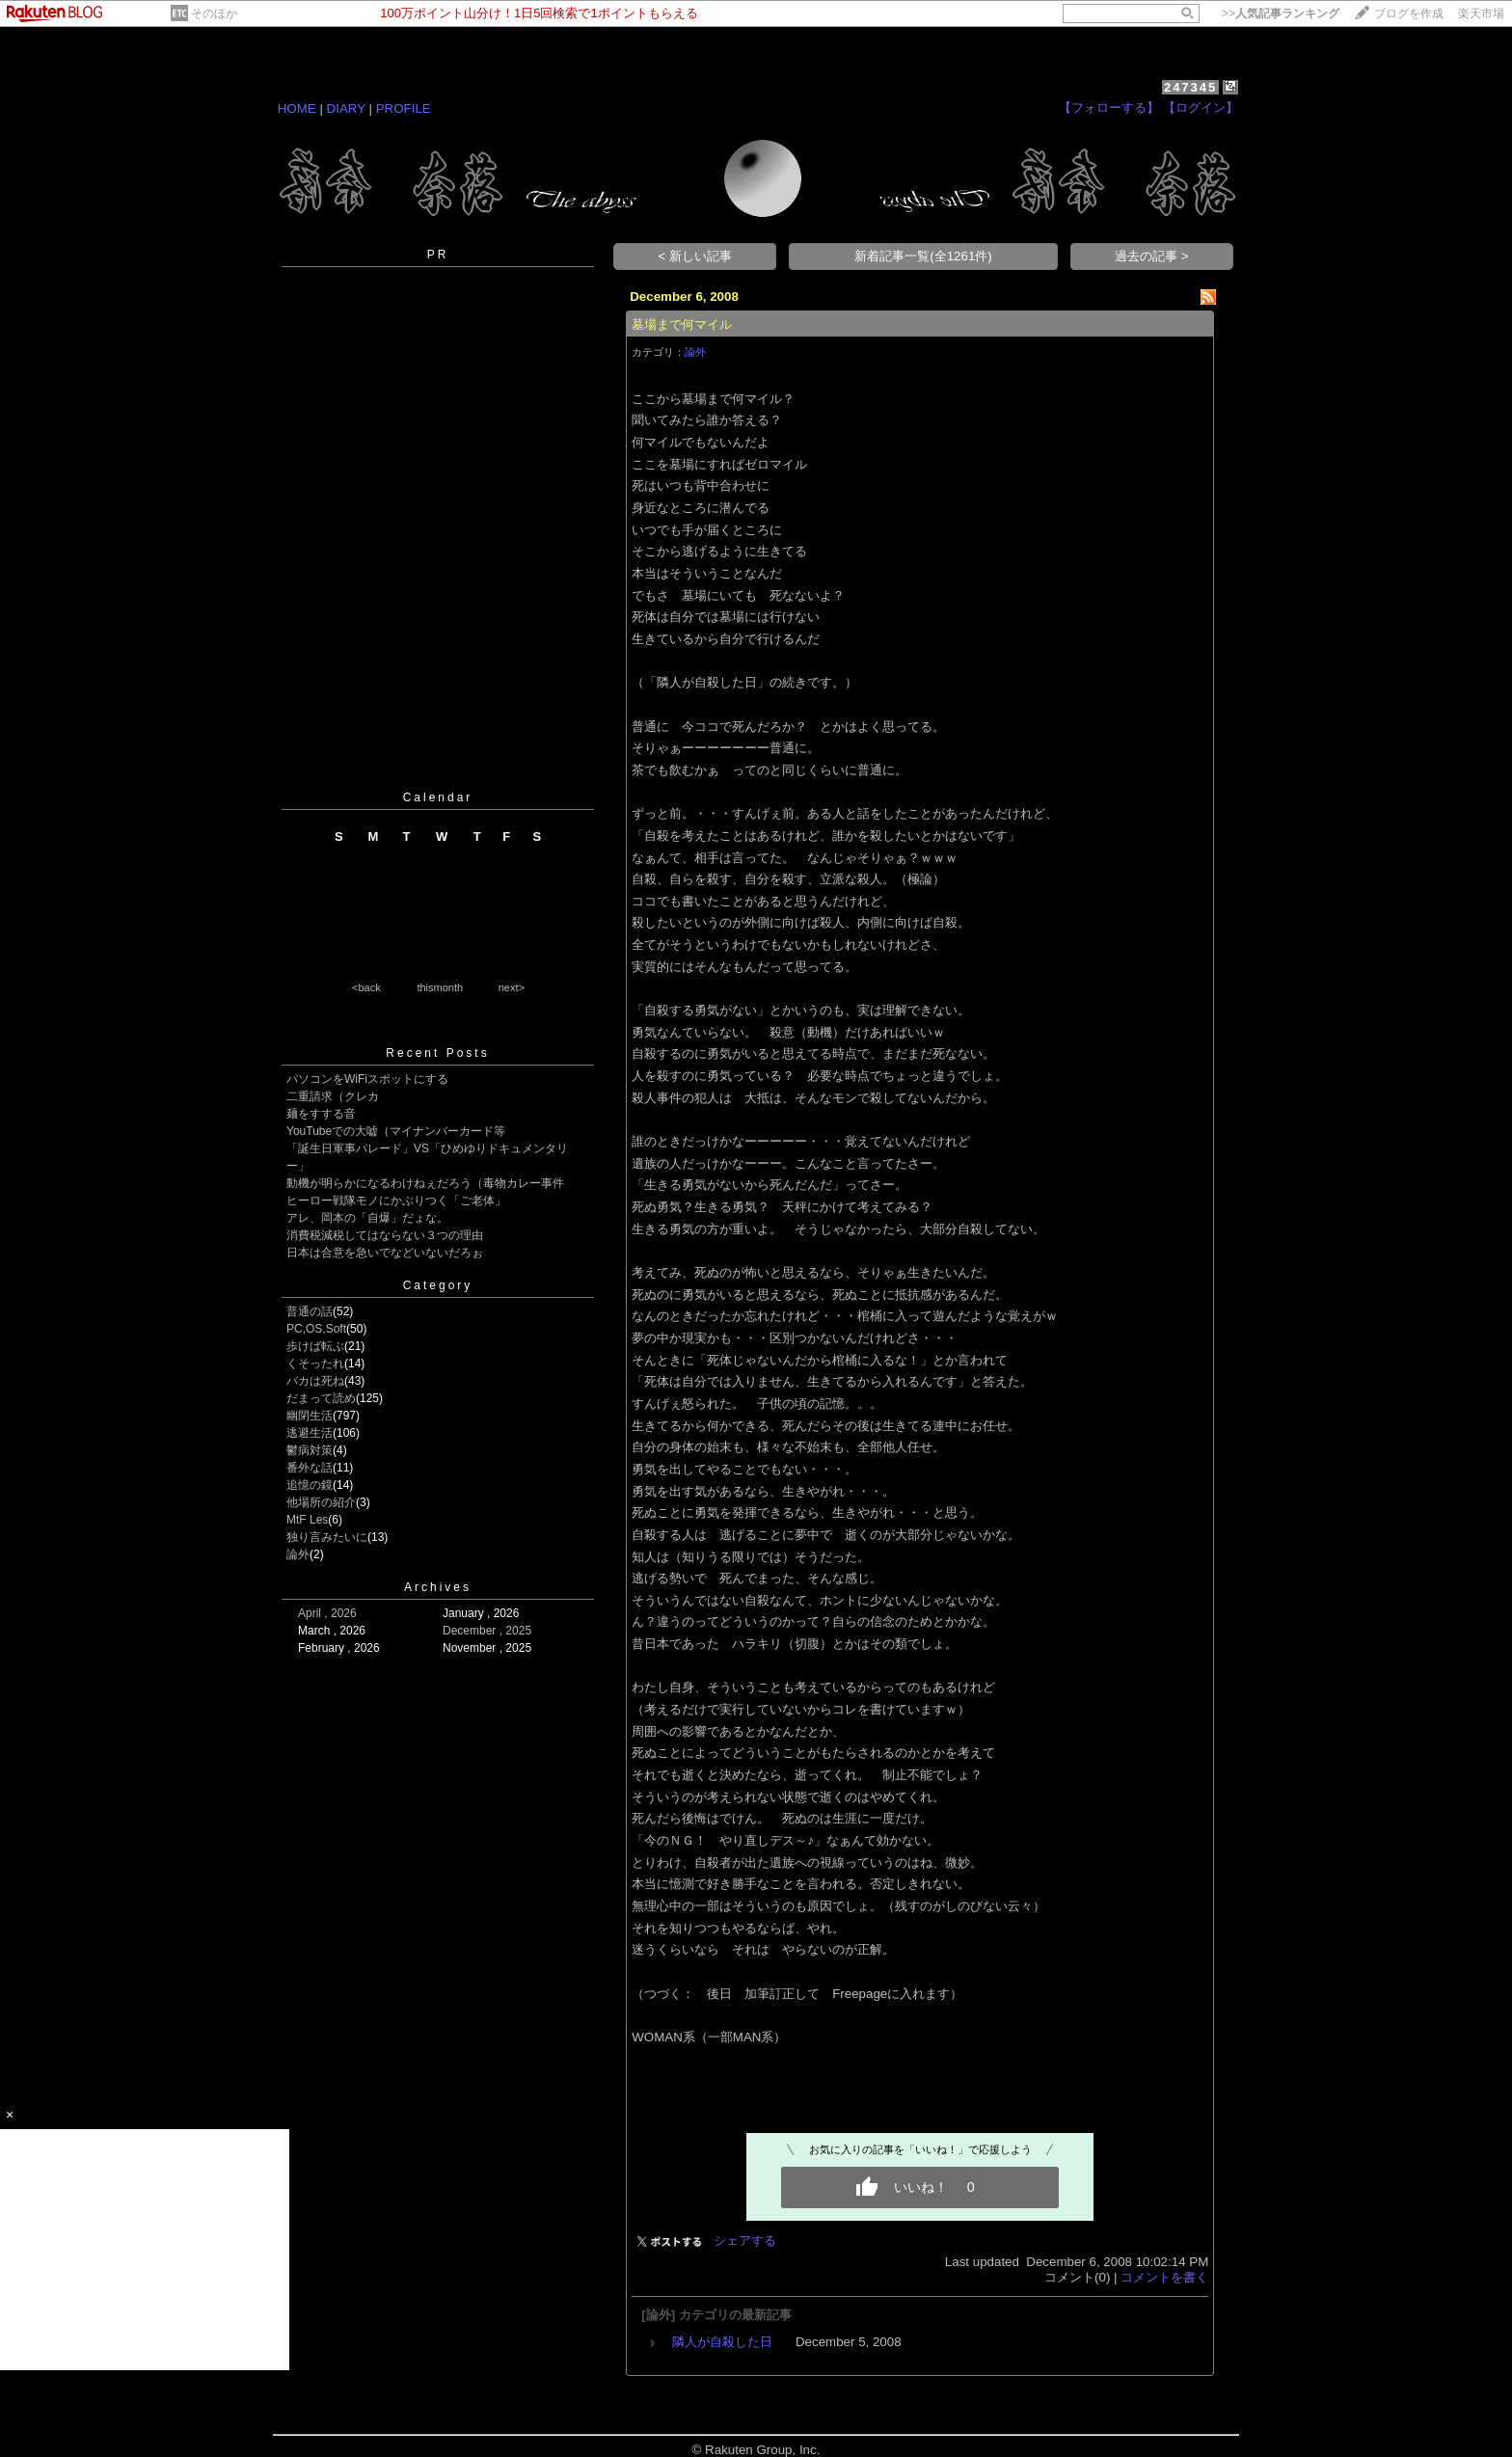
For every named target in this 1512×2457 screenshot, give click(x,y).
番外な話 (309, 1467)
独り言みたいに (326, 1537)
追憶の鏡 (309, 1485)
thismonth (440, 987)
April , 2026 (327, 1613)
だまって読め (321, 1398)
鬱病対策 (309, 1450)
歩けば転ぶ (315, 1346)
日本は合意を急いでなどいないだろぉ (384, 1252)
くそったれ (315, 1363)
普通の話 (309, 1311)
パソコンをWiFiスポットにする (367, 1079)
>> (1280, 13)
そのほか (214, 13)
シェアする (745, 2240)
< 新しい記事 (695, 256)
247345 (1190, 87)
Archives (438, 1587)
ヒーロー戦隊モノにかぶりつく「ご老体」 (396, 1200)
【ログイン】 (1200, 107)
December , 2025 (487, 1630)
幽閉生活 (309, 1415)
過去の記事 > (1152, 256)
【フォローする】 (1109, 107)
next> (512, 987)
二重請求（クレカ (332, 1096)
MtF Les (307, 1519)
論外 (298, 1554)
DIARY (346, 108)
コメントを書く (1164, 2277)
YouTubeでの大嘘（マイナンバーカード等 (395, 1131)
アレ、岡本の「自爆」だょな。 (367, 1218)
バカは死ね (315, 1381)
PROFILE (403, 108)
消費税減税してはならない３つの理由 (384, 1235)
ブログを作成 (1409, 13)
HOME (297, 108)
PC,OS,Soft (316, 1329)
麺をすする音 (321, 1113)
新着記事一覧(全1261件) (923, 256)
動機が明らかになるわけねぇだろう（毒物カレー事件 (425, 1183)
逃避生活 (309, 1433)
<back (366, 987)
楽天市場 (1481, 13)
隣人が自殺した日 (722, 2342)
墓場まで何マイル (682, 324)
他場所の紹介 (321, 1502)
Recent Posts (437, 1053)
